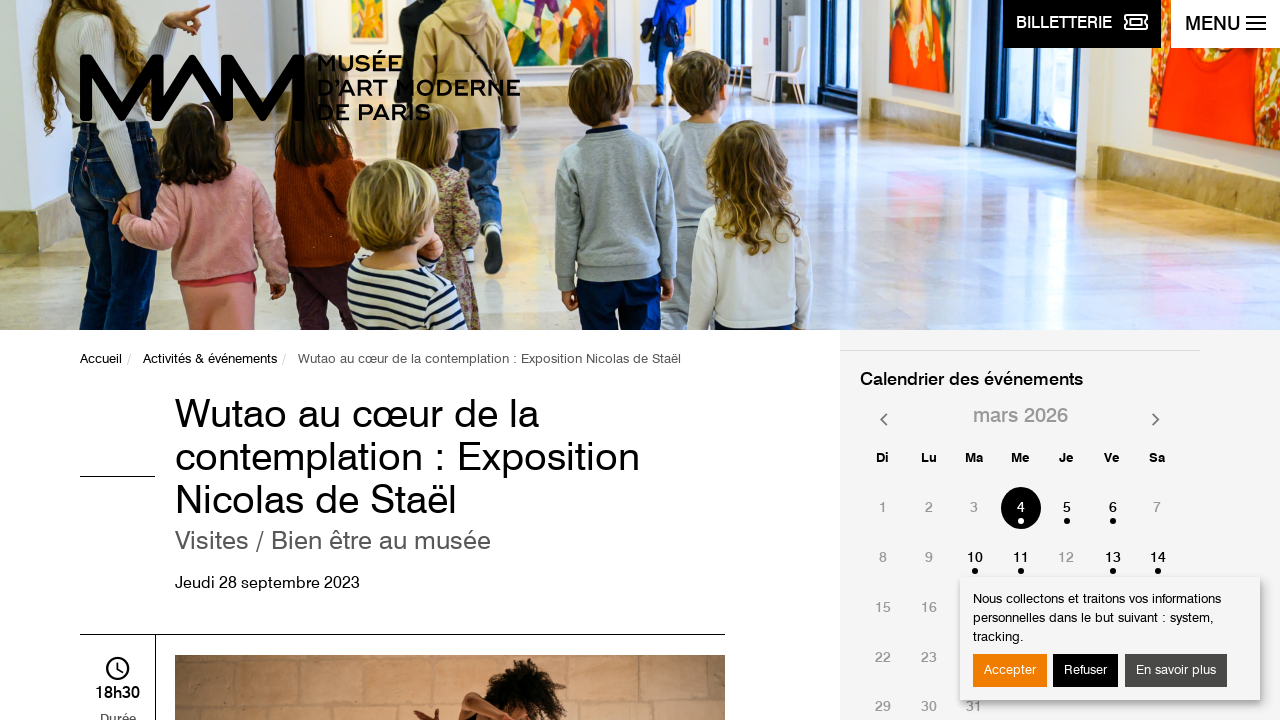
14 (1158, 558)
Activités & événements (210, 359)
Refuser (1085, 670)
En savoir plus (1176, 670)
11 (1021, 558)
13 (1113, 558)
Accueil (101, 359)
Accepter (1010, 670)
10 (975, 558)
